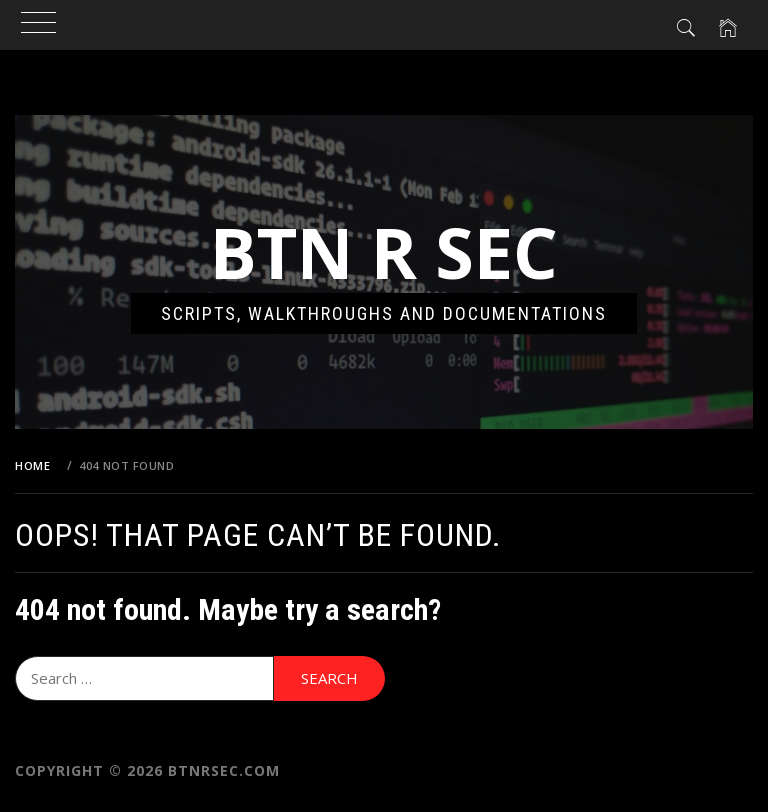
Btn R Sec (384, 252)
